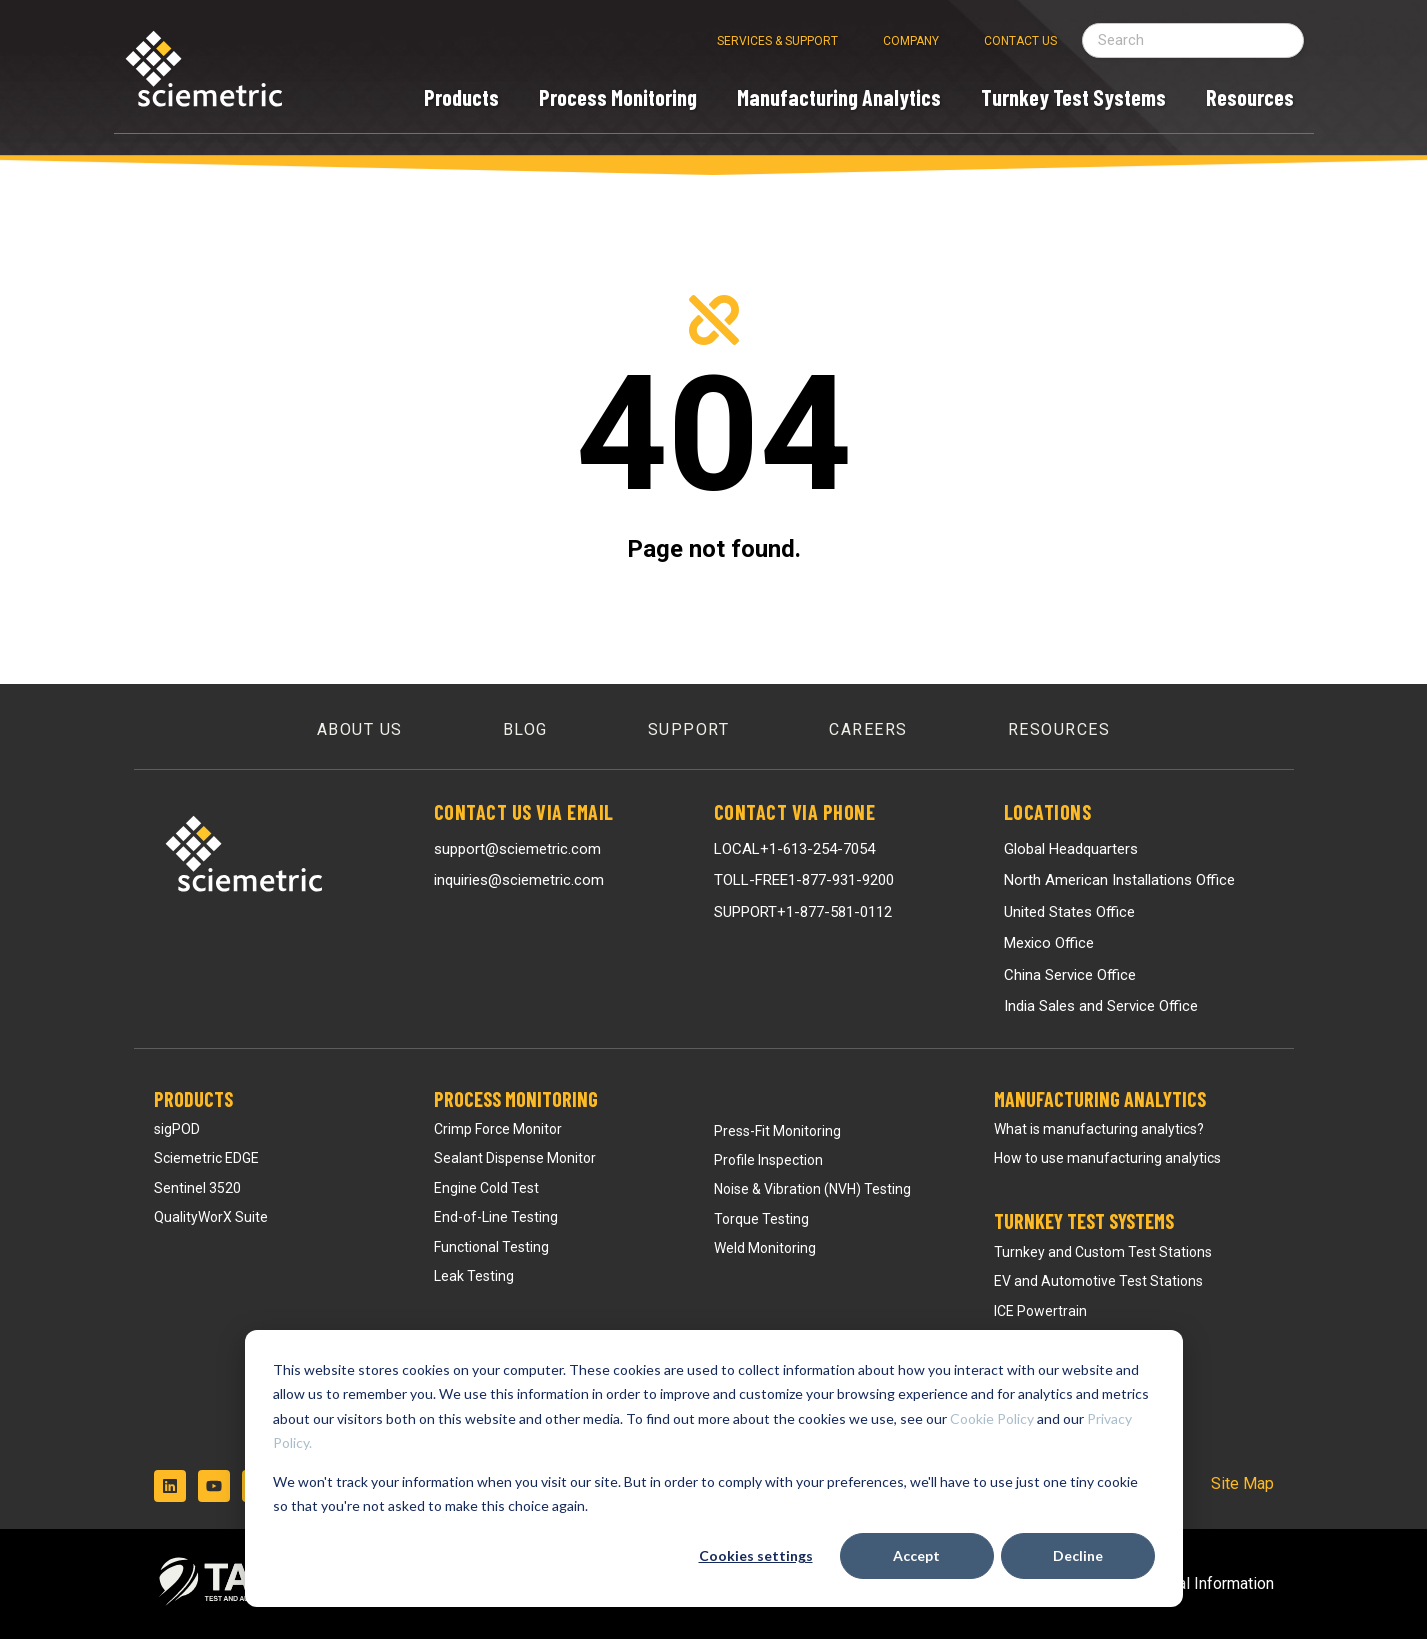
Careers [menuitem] (868, 729)
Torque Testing (761, 1219)
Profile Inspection (768, 1160)
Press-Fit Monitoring (777, 1131)
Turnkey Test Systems (1084, 1221)
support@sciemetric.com (517, 849)
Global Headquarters (1071, 849)
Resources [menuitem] (1059, 729)
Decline (1078, 1555)
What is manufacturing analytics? (1099, 1129)
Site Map (1242, 1483)
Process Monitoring (516, 1099)
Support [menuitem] (689, 729)
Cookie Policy (992, 1418)
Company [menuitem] (911, 41)
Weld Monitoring (765, 1248)
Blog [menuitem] (525, 729)
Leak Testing (474, 1276)
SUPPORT (803, 912)
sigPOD (177, 1129)
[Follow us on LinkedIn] (170, 1486)
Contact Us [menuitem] (1020, 41)
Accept (916, 1555)
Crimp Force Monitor (498, 1129)
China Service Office (1070, 975)
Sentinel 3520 (197, 1188)
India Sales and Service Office (1101, 1006)
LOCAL (794, 849)
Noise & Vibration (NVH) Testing (812, 1189)
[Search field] (1193, 40)
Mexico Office (1049, 943)
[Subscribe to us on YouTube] (214, 1486)
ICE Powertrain (1040, 1311)
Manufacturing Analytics (1100, 1099)
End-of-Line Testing (496, 1217)
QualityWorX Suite (211, 1217)
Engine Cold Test (486, 1188)
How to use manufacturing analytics (1107, 1158)
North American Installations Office (1119, 880)
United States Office (1069, 912)
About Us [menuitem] (360, 729)
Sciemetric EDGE (206, 1158)
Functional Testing (491, 1247)
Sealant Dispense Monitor (515, 1158)
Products (193, 1099)
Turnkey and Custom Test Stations (1103, 1252)
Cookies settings (756, 1555)
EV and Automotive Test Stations (1098, 1281)
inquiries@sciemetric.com (519, 880)
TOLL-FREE (804, 880)
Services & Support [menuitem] (777, 41)
